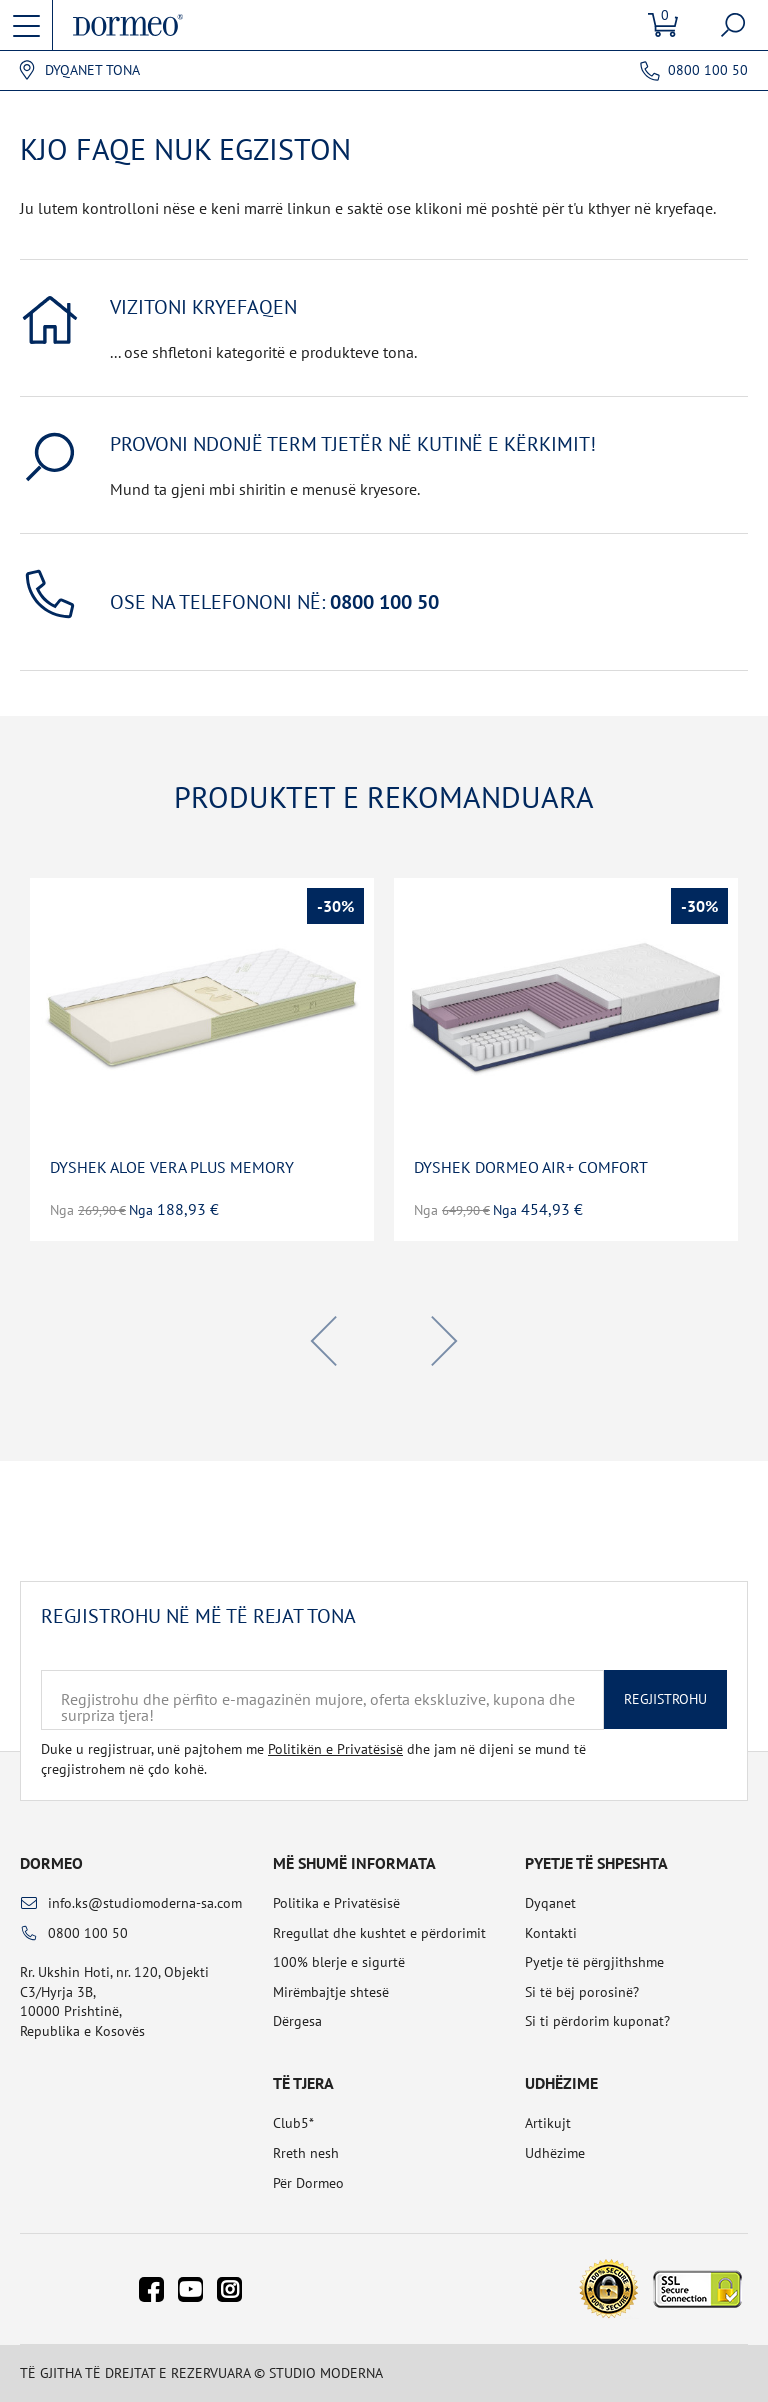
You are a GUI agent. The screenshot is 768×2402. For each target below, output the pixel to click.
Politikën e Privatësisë (335, 1749)
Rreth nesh (306, 2153)
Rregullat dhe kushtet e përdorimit (379, 1933)
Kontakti (551, 1933)
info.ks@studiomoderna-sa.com (145, 1903)
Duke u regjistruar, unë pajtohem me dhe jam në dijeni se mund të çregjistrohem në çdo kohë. (313, 1759)
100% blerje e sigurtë (339, 1962)
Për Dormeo (308, 2183)
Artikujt (548, 2123)
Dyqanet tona (92, 70)
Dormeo (51, 1863)
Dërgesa (297, 2021)
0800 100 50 (708, 70)
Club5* (293, 2123)
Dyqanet (550, 1903)
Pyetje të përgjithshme (594, 1962)
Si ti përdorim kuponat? (597, 2021)
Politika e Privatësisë (336, 1903)
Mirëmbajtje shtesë (331, 1992)
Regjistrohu (665, 1699)
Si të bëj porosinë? (582, 1992)
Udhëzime (555, 2153)
